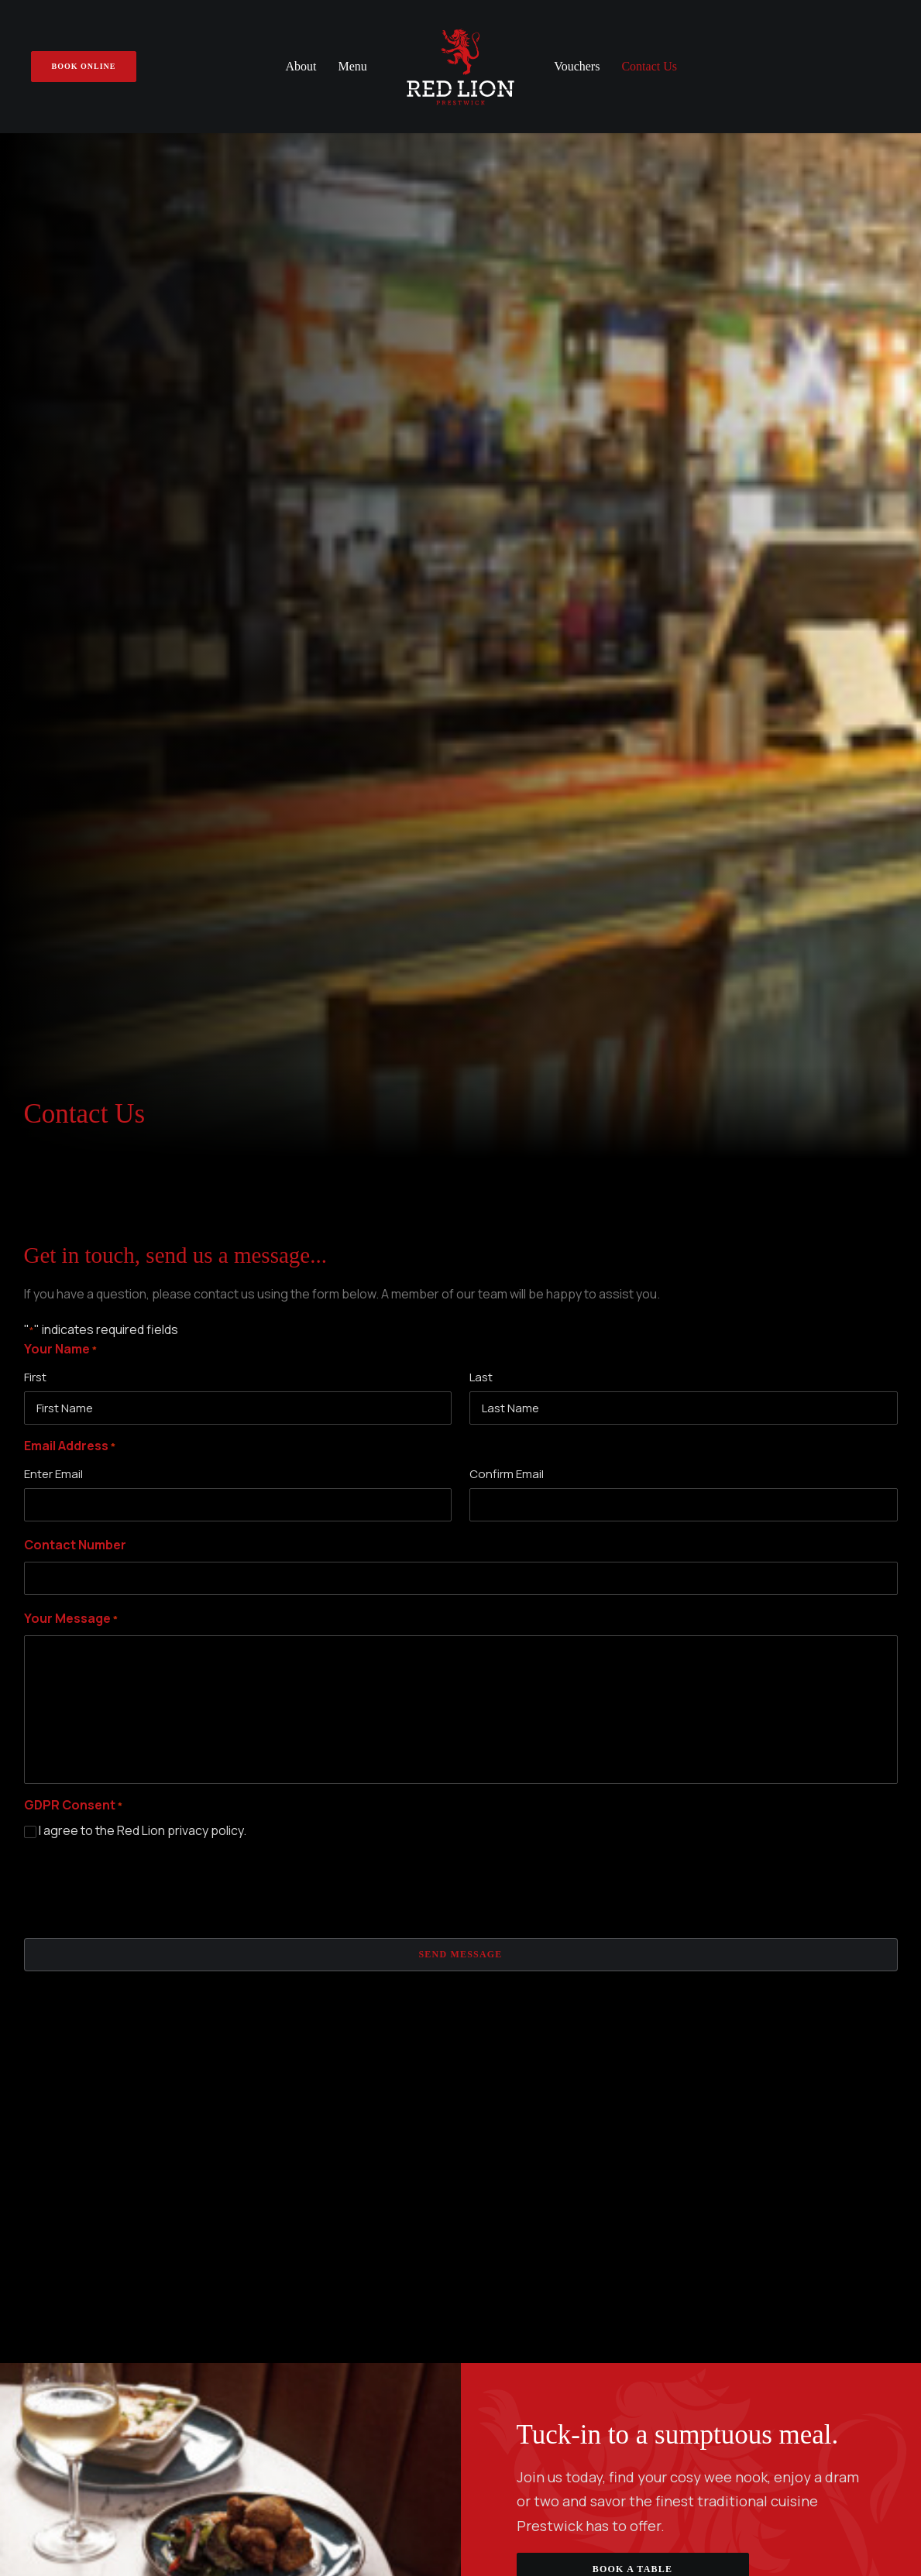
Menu (353, 66)
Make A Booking (294, 1909)
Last (481, 469)
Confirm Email (506, 565)
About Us (275, 1887)
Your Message (71, 710)
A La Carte (504, 1887)
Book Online (753, 1992)
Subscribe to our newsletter (461, 2136)
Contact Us (649, 66)
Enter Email (53, 565)
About (301, 66)
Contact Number (75, 636)
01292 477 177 (61, 1988)
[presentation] (141, 975)
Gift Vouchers (288, 1931)
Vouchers (577, 66)
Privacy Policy (461, 2455)
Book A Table (632, 1660)
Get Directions (84, 2027)
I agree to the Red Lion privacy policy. (142, 922)
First (35, 469)
